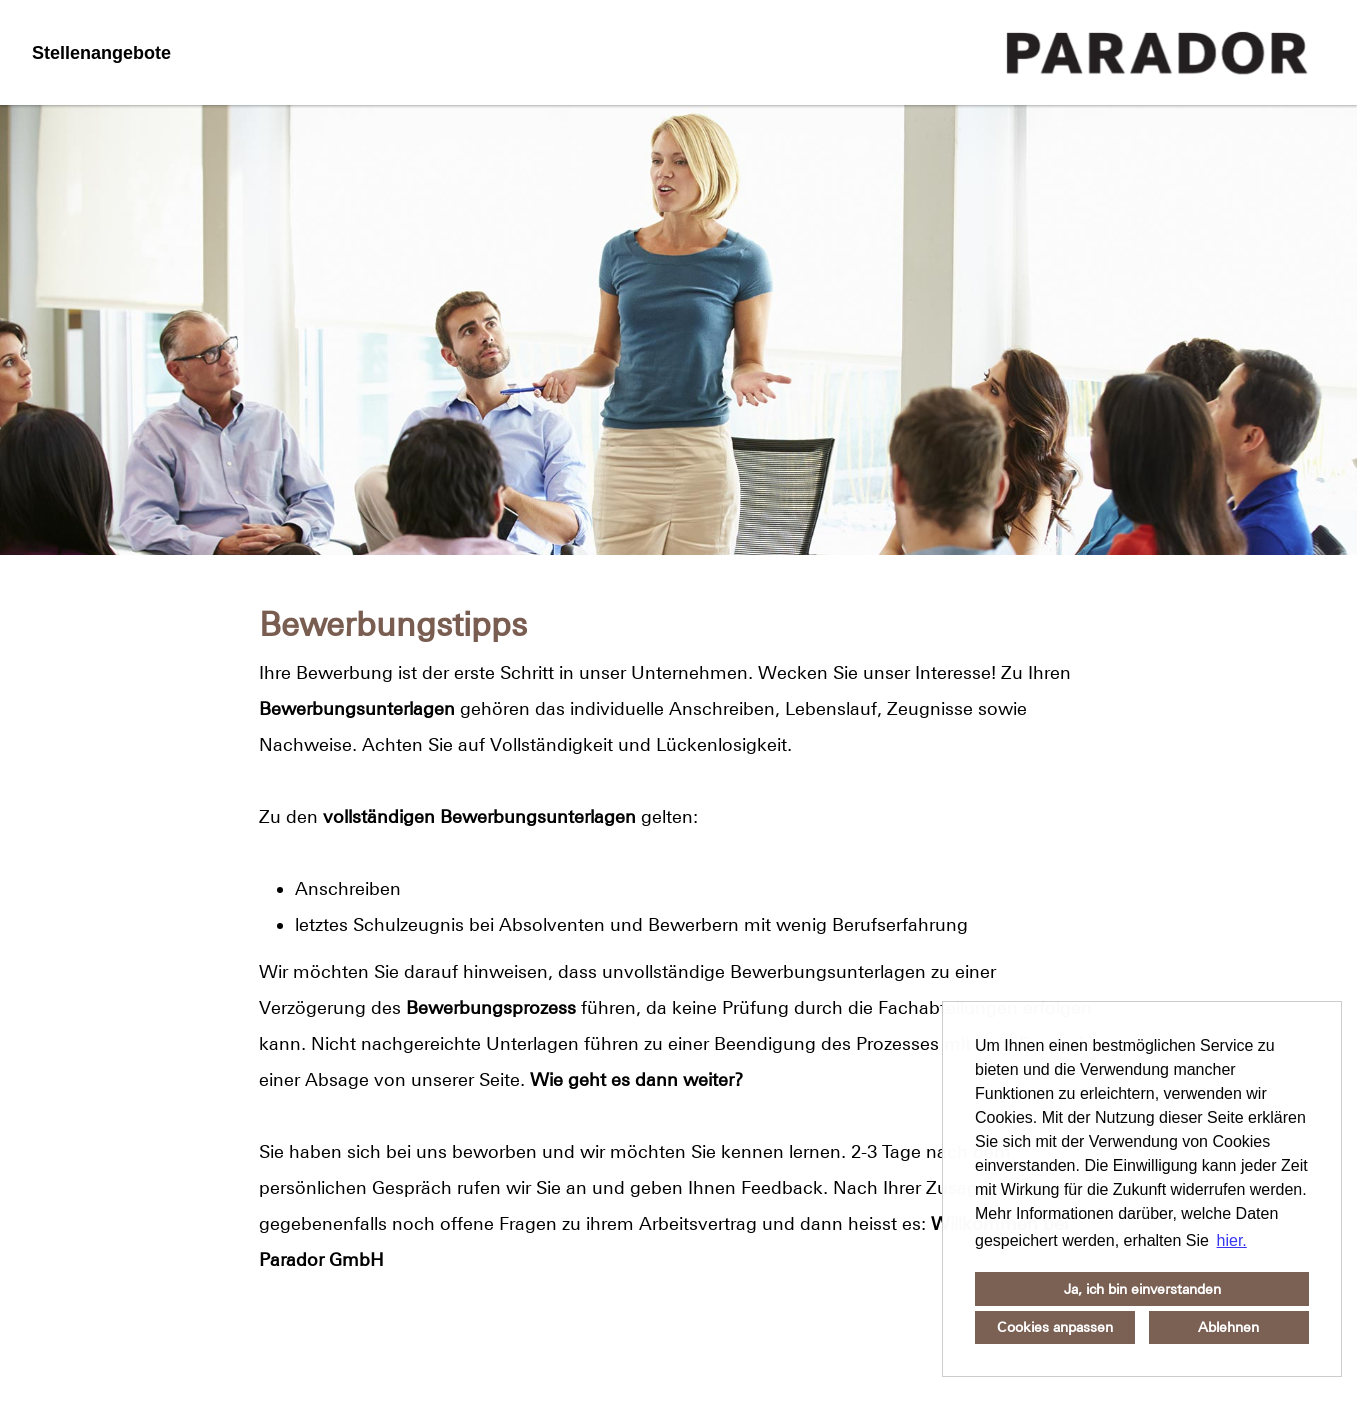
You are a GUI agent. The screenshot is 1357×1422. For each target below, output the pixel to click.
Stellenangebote (101, 53)
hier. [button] (1232, 1240)
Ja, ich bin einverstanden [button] (1142, 1289)
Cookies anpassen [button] (1055, 1327)
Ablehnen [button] (1228, 1327)
